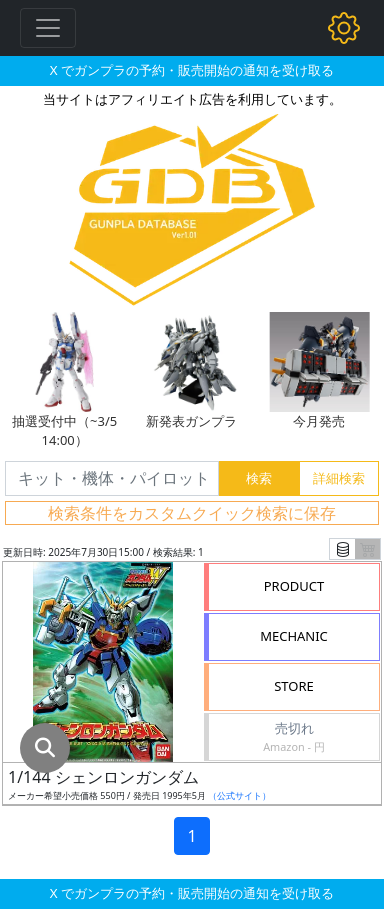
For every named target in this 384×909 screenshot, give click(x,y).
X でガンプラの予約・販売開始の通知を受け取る (192, 70)
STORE (294, 686)
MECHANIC (294, 636)
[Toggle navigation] (48, 28)
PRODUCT (294, 586)
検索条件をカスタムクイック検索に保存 (192, 513)
